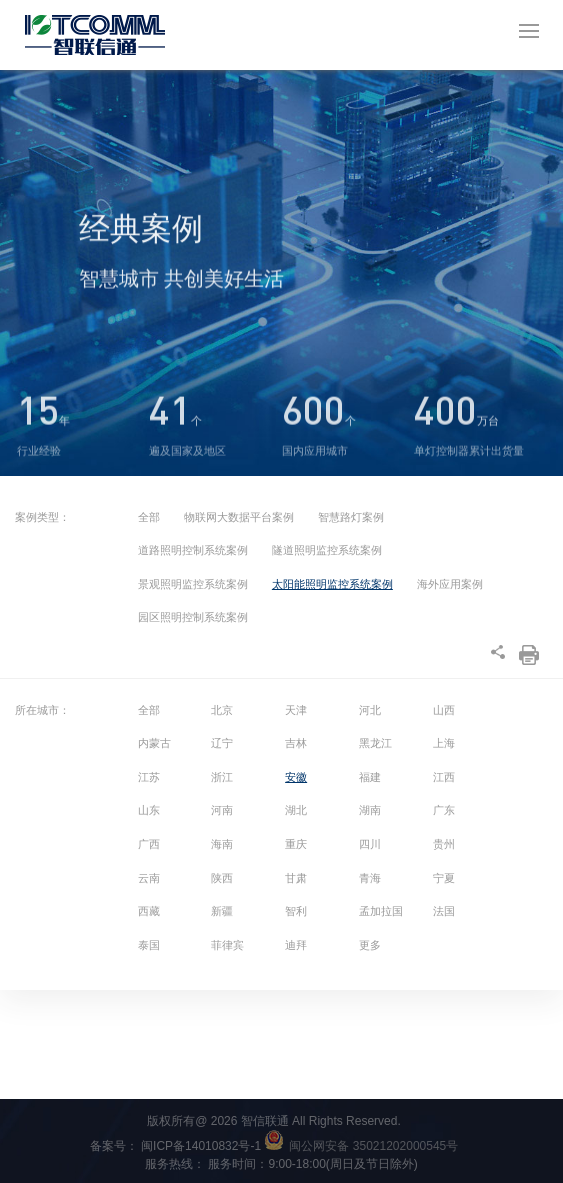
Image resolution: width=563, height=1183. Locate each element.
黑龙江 (375, 743)
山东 (149, 810)
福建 (370, 777)
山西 (444, 710)
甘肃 (296, 878)
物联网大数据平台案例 (239, 517)
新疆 (222, 911)
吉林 (296, 743)
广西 (149, 844)
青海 (370, 878)
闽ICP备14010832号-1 (212, 1146)
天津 (296, 710)
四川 (370, 844)
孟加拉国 (381, 911)
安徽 (296, 777)
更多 (370, 945)
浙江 (222, 777)
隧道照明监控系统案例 (327, 550)
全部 (149, 517)
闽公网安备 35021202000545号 (373, 1146)
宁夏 (444, 878)
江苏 (149, 777)
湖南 (370, 810)
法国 (444, 911)
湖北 (296, 810)
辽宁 (222, 743)
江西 (444, 777)
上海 (444, 743)
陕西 (222, 878)
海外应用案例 (450, 584)
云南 (149, 878)
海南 (222, 844)
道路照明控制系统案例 (193, 550)
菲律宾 (227, 945)
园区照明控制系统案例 (193, 617)
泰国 (149, 945)
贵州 (444, 844)
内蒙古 (154, 743)
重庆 (296, 844)
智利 (296, 911)
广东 (444, 810)
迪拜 (296, 945)
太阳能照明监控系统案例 (332, 584)
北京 (222, 710)
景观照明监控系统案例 (193, 584)
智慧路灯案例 (351, 517)
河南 (222, 810)
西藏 (149, 911)
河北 (370, 710)
